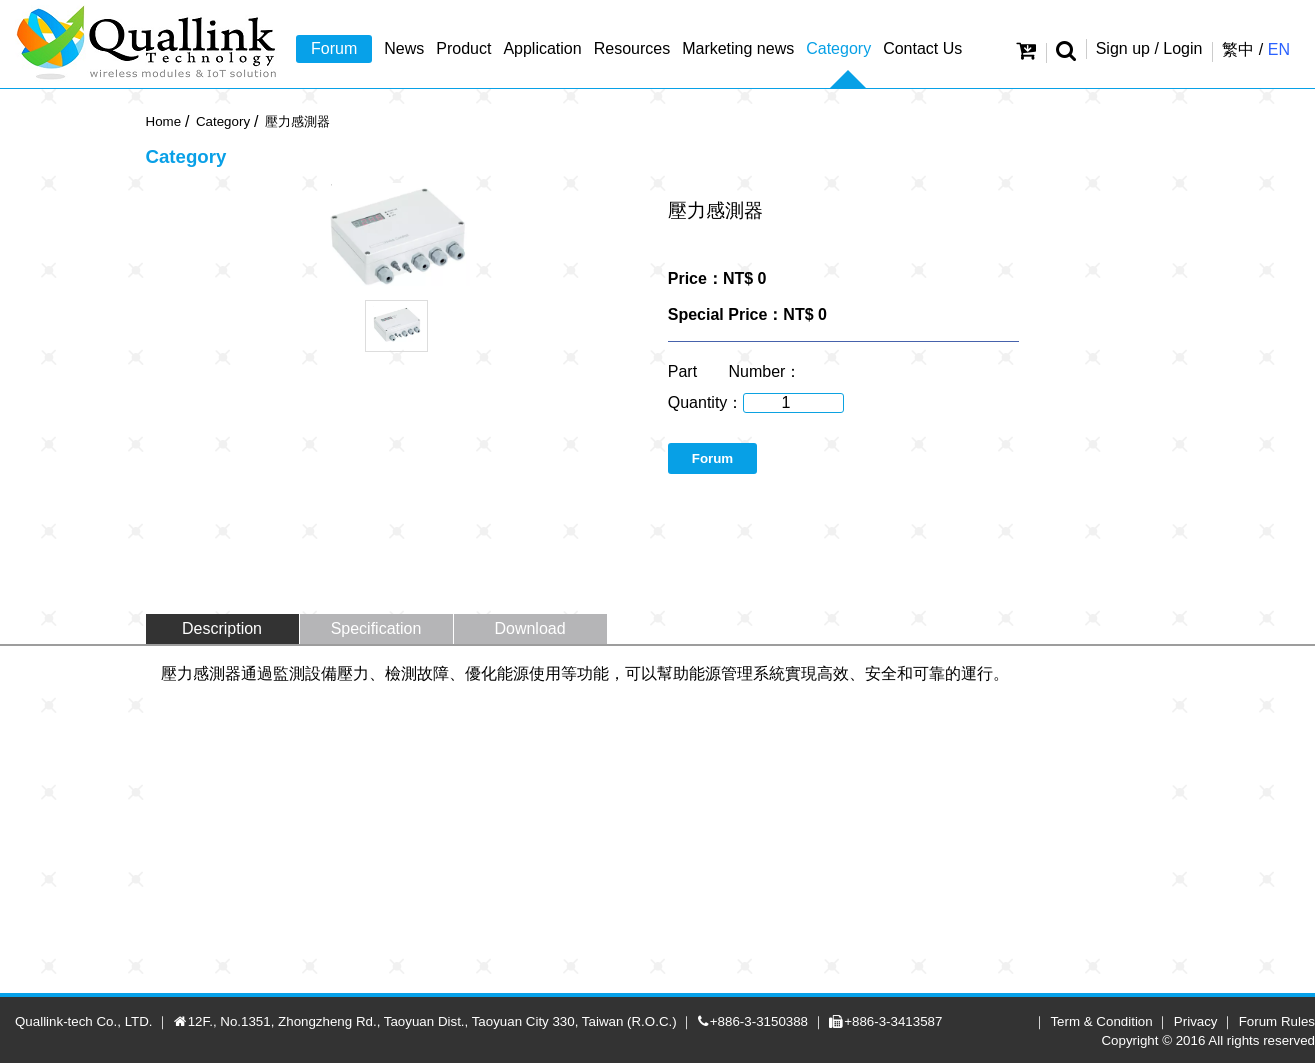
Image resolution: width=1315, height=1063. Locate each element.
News (404, 48)
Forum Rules (1277, 1021)
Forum (334, 48)
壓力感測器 (297, 121)
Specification (376, 628)
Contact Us (922, 48)
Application (542, 48)
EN (1279, 49)
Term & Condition (1101, 1021)
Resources (632, 48)
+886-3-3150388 (759, 1021)
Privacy (1196, 1021)
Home (164, 121)
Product (463, 48)
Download (529, 628)
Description (222, 628)
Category (838, 48)
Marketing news (738, 48)
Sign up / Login (1149, 48)
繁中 (1238, 49)
